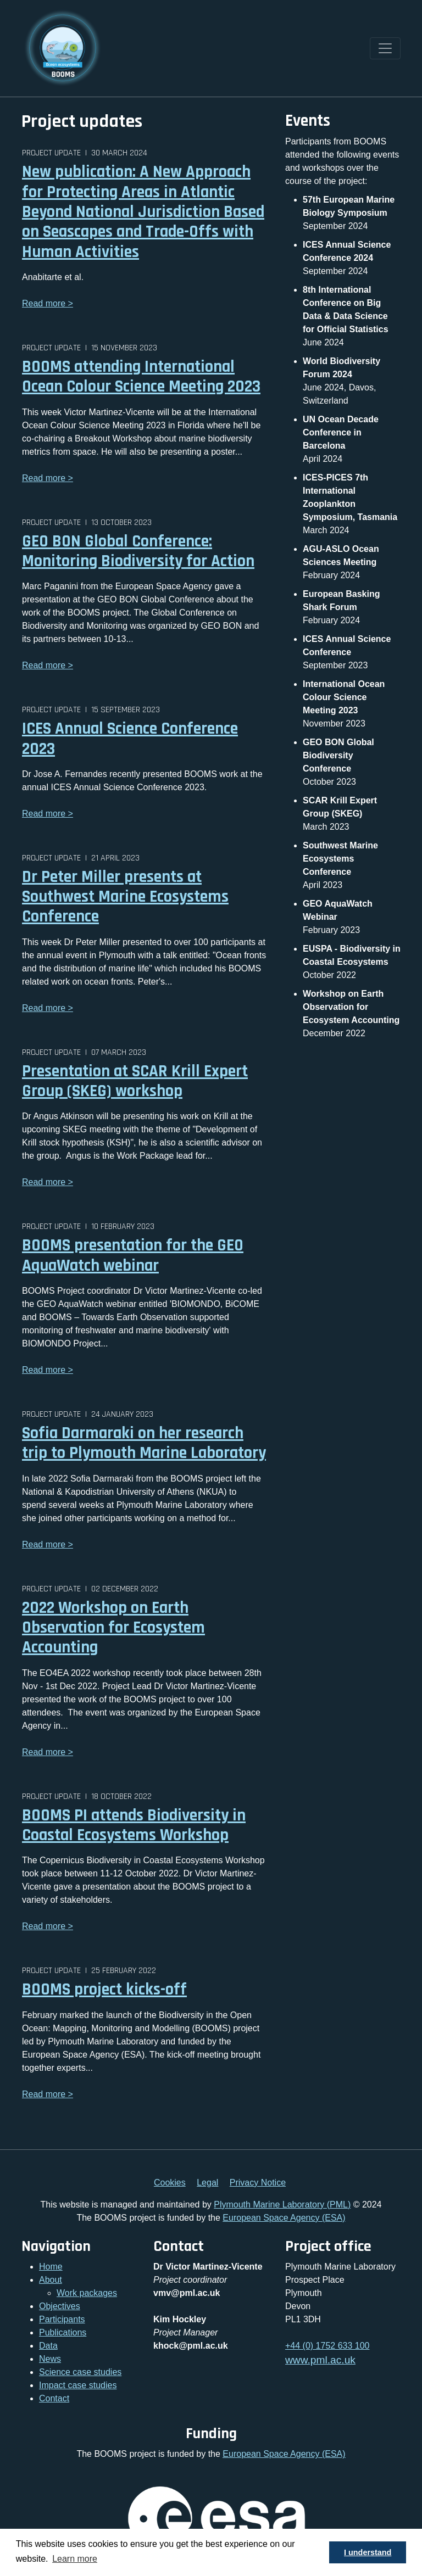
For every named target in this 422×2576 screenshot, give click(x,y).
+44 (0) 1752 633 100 (327, 2345)
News (50, 2358)
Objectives (59, 2306)
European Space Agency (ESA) (284, 2217)
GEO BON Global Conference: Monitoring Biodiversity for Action (138, 551)
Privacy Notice (258, 2182)
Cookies (170, 2182)
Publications (62, 2332)
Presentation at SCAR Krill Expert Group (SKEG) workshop (135, 1081)
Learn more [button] (74, 2558)
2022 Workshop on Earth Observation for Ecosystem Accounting (113, 1627)
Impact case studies (77, 2385)
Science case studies (80, 2372)
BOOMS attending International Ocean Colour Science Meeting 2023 (141, 376)
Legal (207, 2182)
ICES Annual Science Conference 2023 (130, 738)
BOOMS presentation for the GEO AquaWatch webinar (132, 1255)
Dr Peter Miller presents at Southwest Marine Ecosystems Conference (125, 897)
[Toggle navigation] (385, 48)
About (50, 2279)
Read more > (47, 303)
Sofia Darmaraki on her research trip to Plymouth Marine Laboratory (144, 1443)
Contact (54, 2398)
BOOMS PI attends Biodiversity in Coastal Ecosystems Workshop (134, 1825)
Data (48, 2345)
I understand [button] (367, 2552)
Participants (62, 2319)
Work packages (87, 2293)
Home (51, 2266)
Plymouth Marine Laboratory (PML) (282, 2204)
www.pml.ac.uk (320, 2360)
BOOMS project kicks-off (104, 1989)
